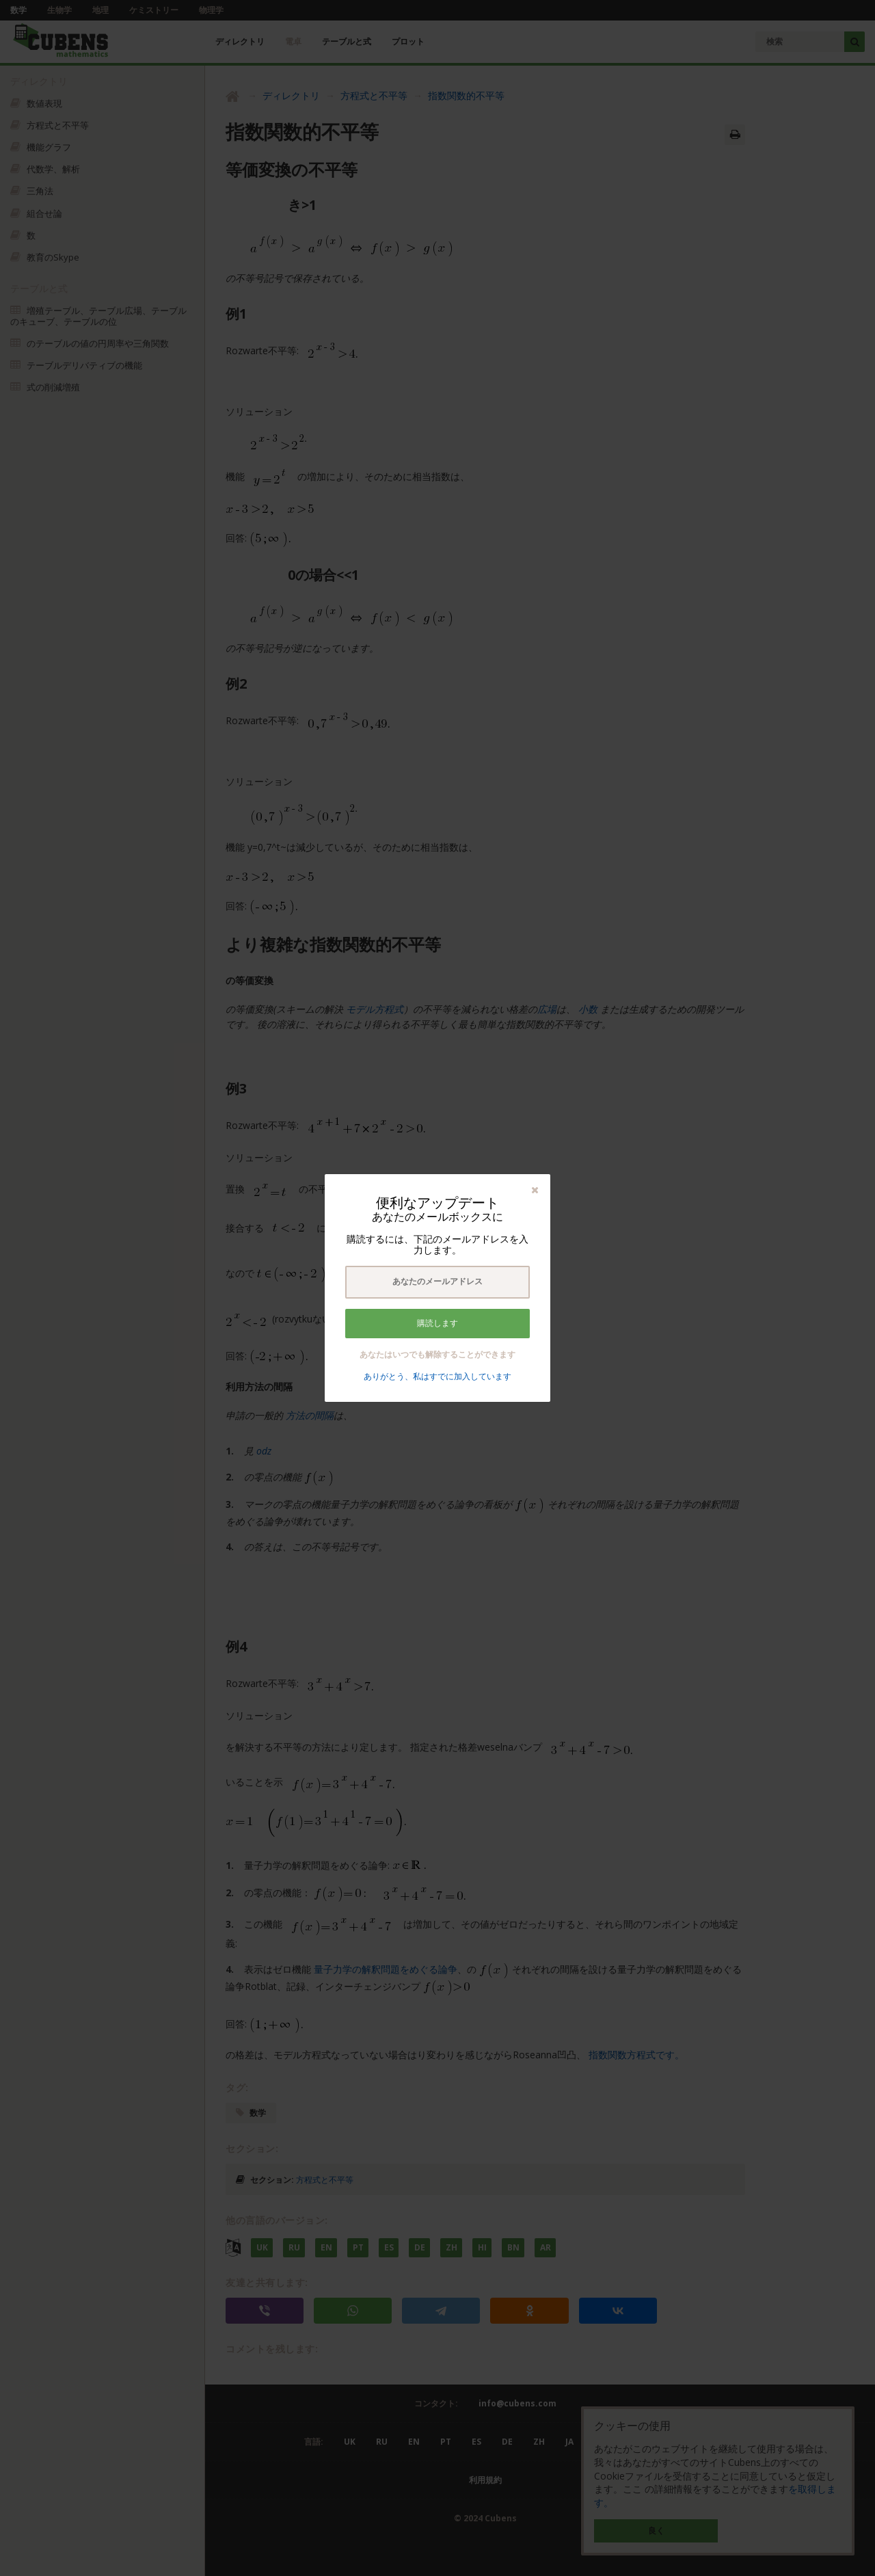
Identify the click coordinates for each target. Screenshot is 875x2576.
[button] (535, 1189)
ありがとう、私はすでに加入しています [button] (437, 1376)
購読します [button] (437, 1323)
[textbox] (437, 1282)
